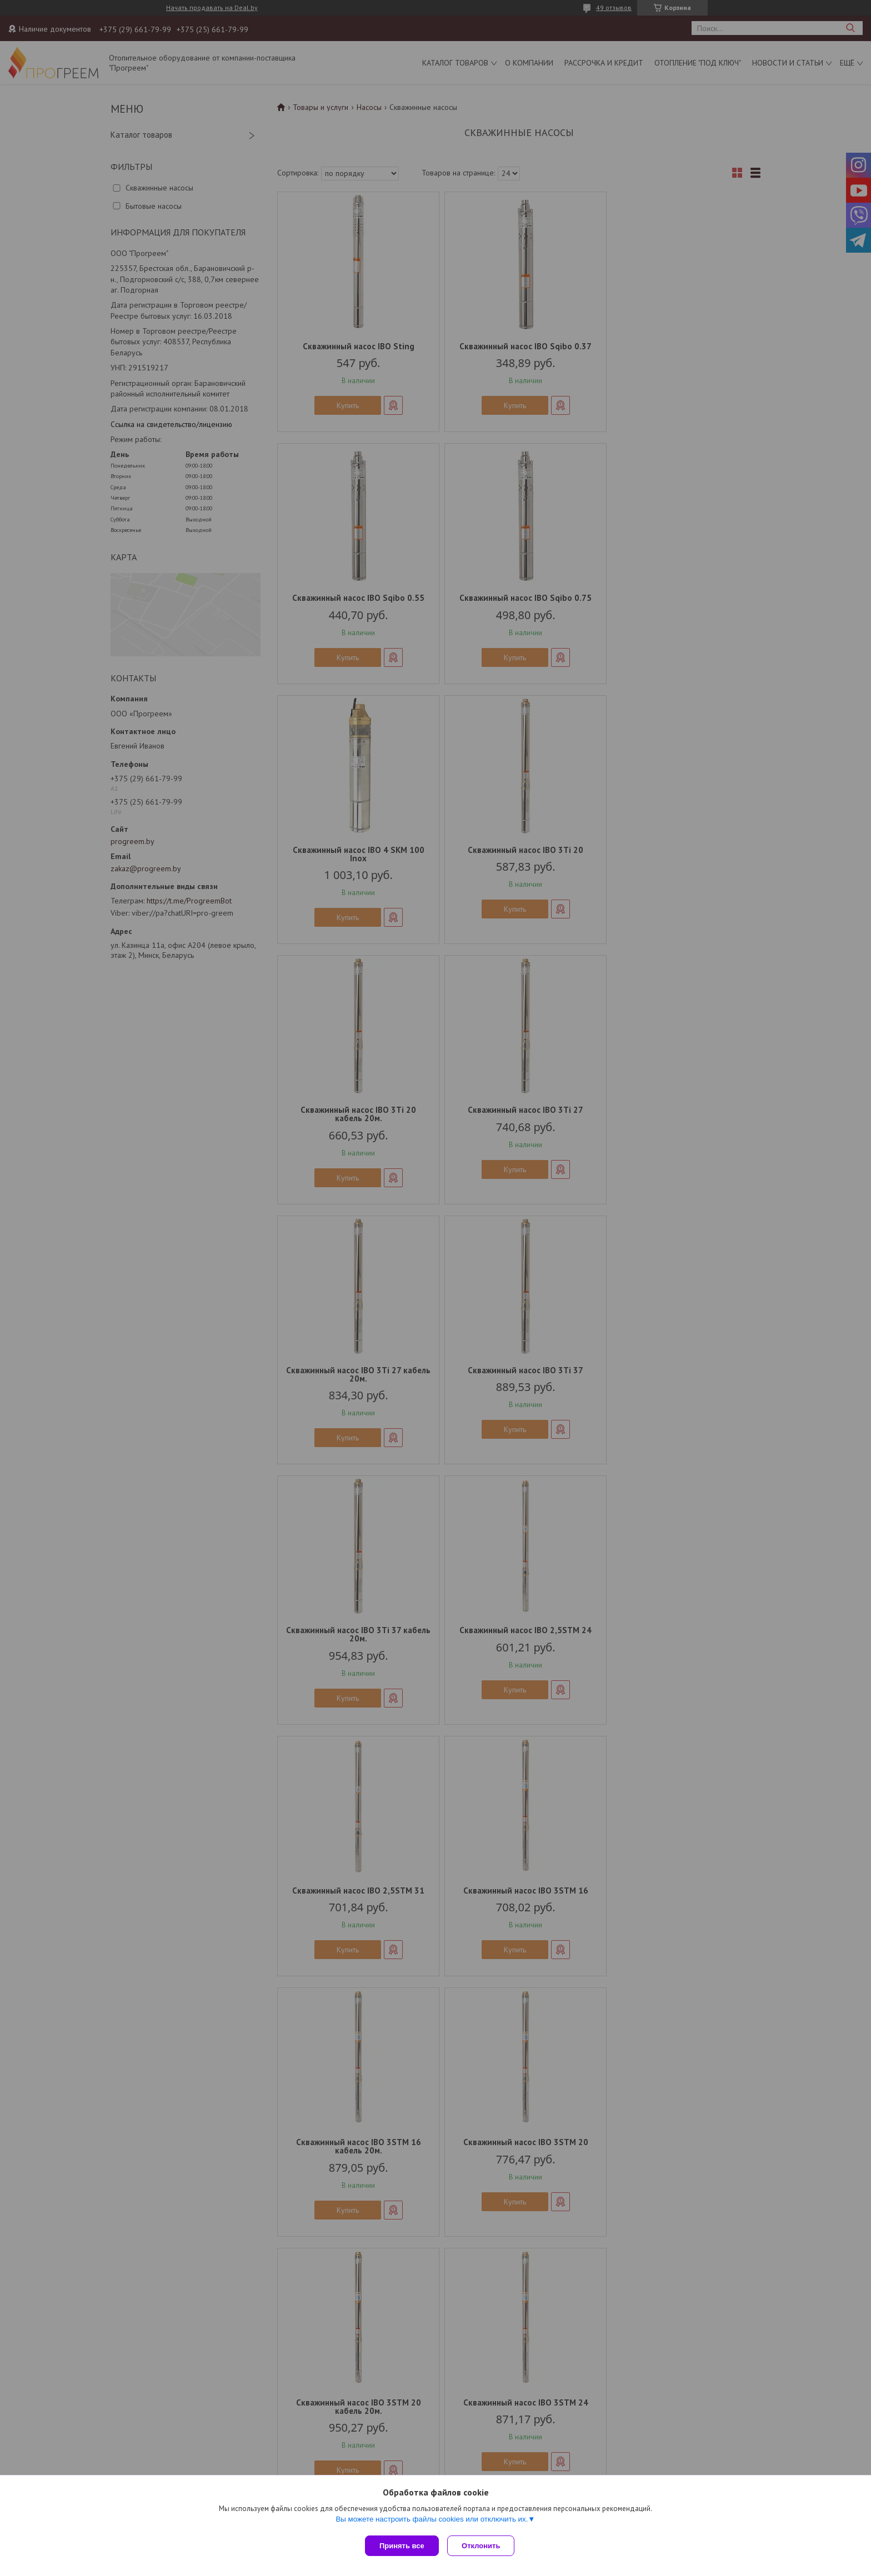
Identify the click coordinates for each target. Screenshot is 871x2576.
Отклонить (483, 2546)
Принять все (401, 2546)
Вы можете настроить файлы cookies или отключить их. (432, 2521)
